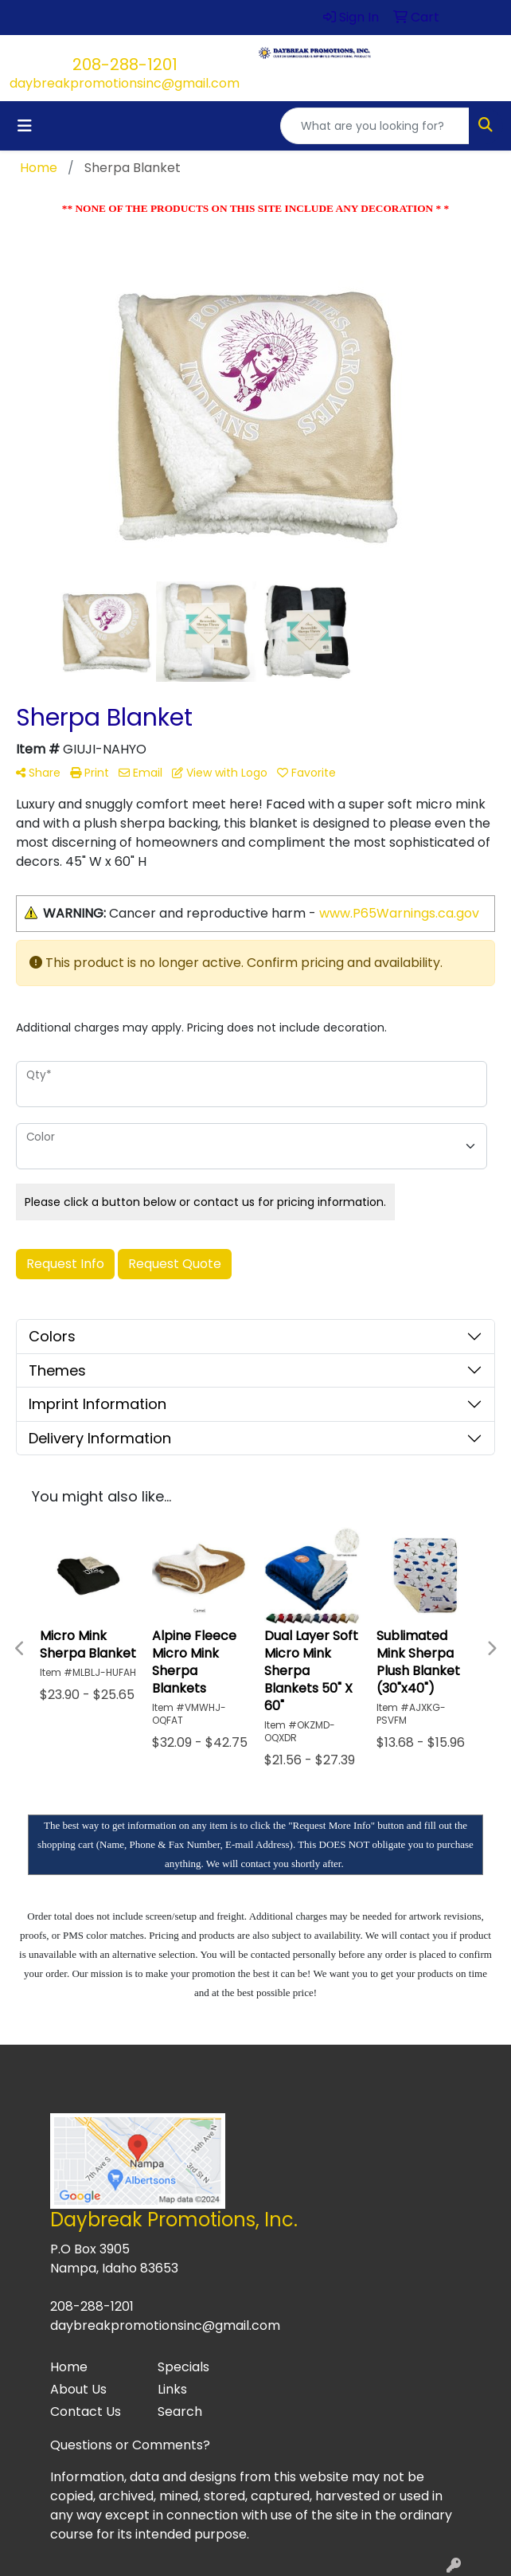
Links (172, 2389)
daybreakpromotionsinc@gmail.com (125, 83)
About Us (78, 2389)
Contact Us (85, 2411)
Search (180, 2411)
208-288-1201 (124, 64)
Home (69, 2367)
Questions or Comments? (130, 2445)
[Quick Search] (375, 126)
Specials (183, 2367)
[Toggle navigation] (24, 126)
